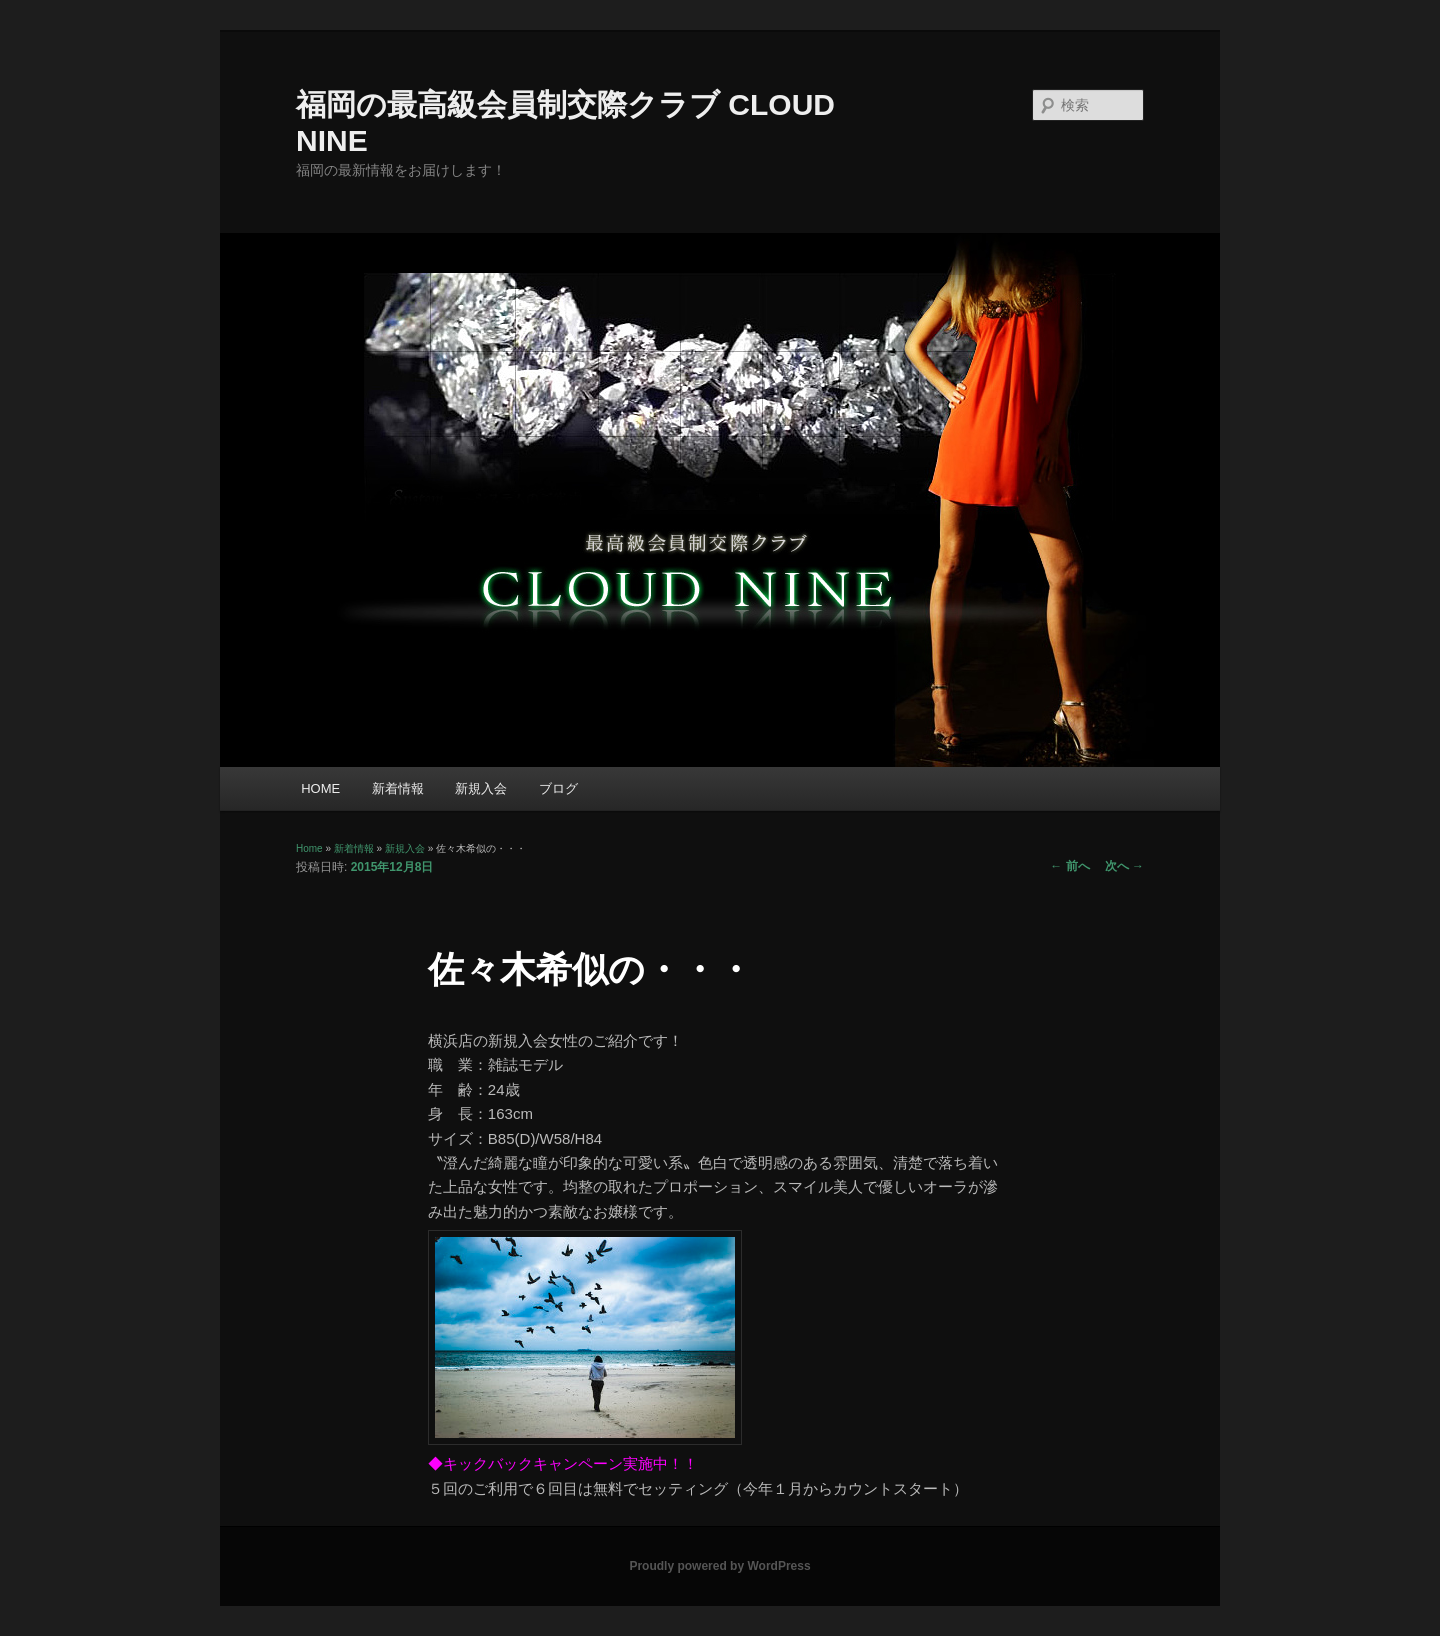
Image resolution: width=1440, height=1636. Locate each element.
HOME (320, 788)
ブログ (558, 788)
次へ (1124, 866)
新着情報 (398, 788)
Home (309, 848)
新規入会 (481, 788)
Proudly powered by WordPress (719, 1566)
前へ (1069, 866)
